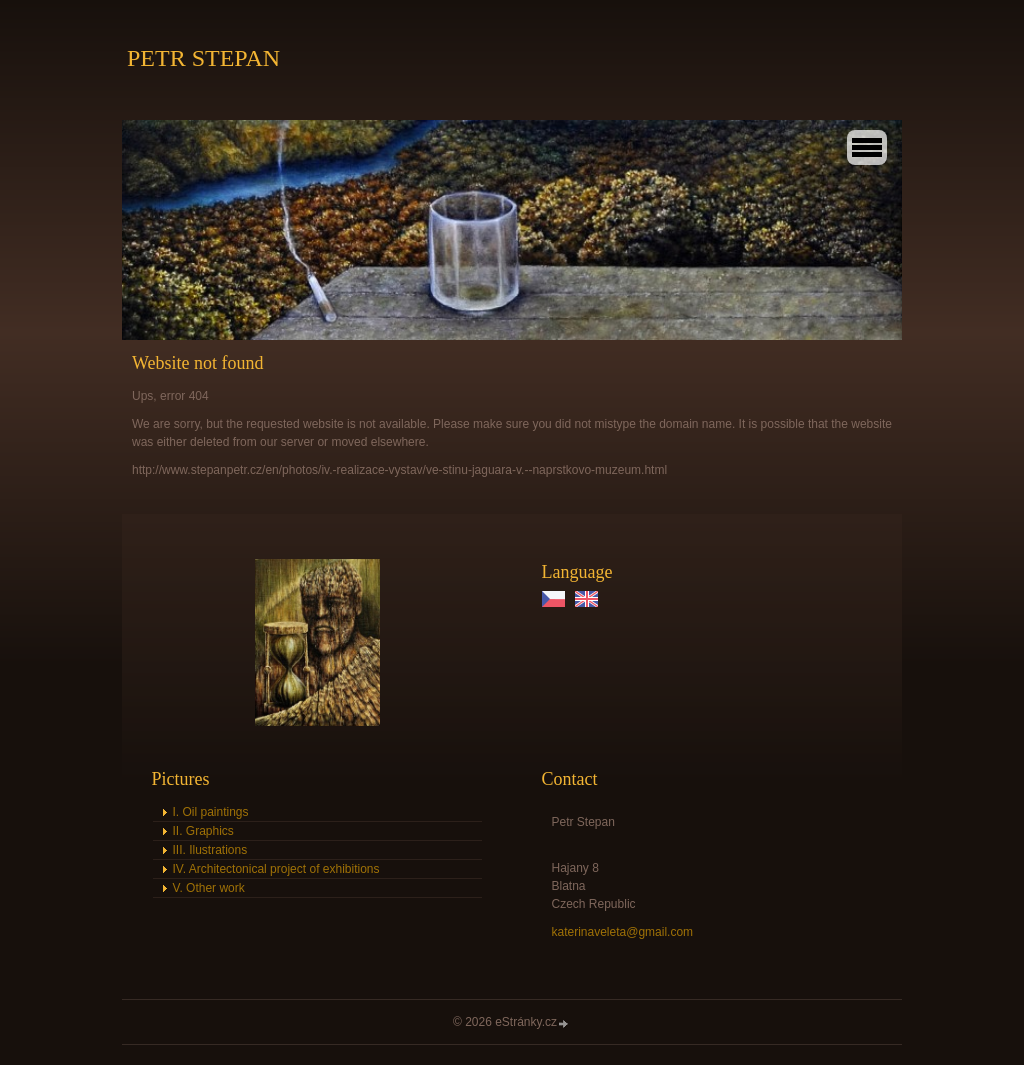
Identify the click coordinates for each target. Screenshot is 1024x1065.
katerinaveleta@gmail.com (623, 932)
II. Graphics (203, 831)
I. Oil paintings (211, 812)
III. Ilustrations (210, 850)
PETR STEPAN (203, 58)
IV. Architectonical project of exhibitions (276, 869)
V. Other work (209, 888)
